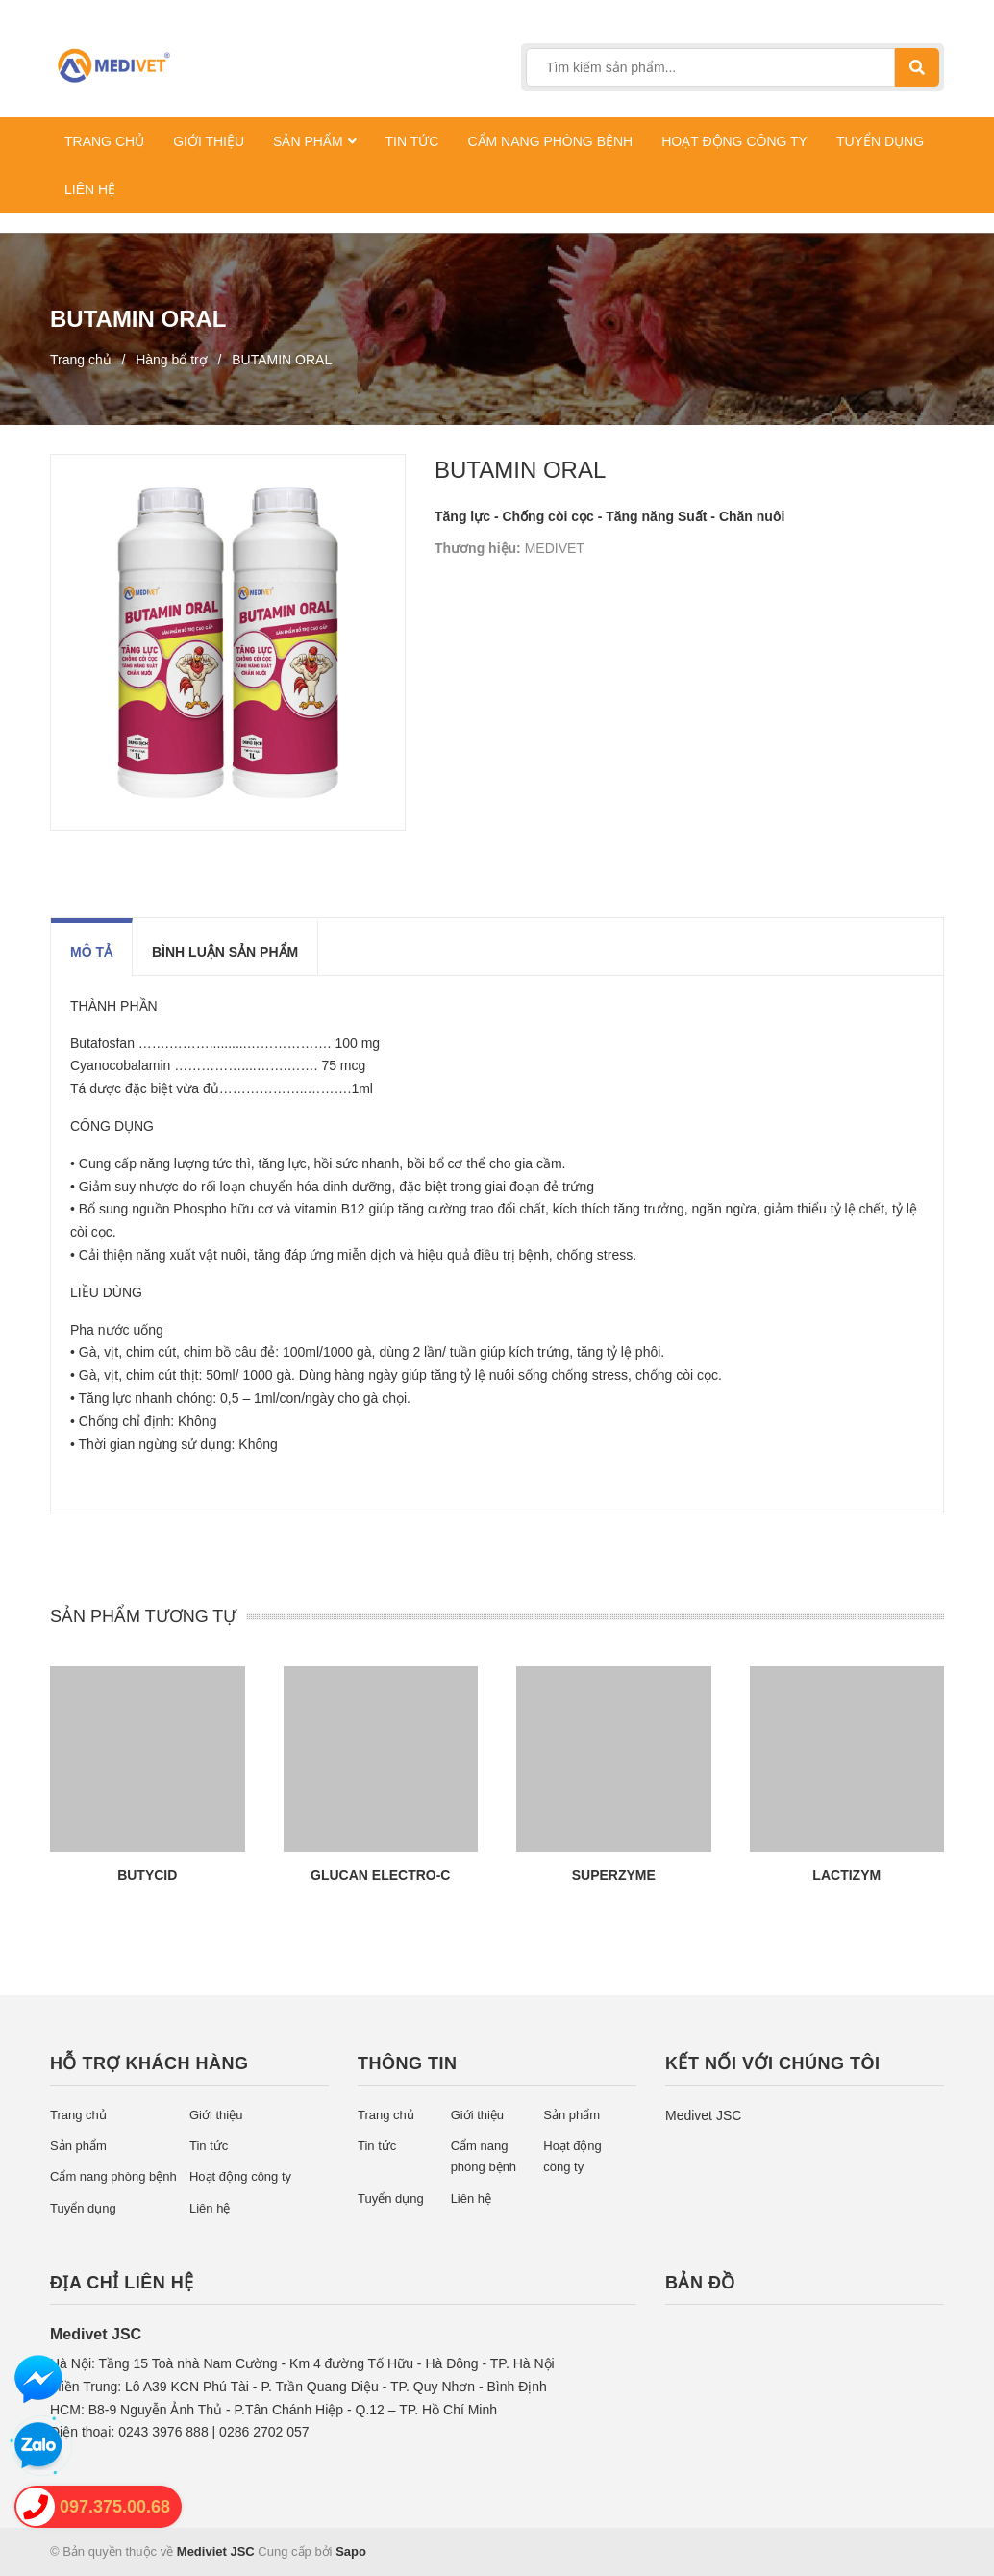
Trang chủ (78, 2115)
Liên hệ (209, 2208)
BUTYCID (147, 1875)
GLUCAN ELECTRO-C (380, 1875)
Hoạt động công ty (240, 2176)
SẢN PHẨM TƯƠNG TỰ (143, 1616)
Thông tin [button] (408, 2063)
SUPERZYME (614, 1875)
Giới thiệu (215, 2115)
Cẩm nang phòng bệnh (113, 2176)
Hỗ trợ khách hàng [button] (149, 2063)
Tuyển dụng (83, 2208)
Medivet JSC (703, 2115)
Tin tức (208, 2145)
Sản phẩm (78, 2145)
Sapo (350, 2551)
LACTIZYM (846, 1875)
